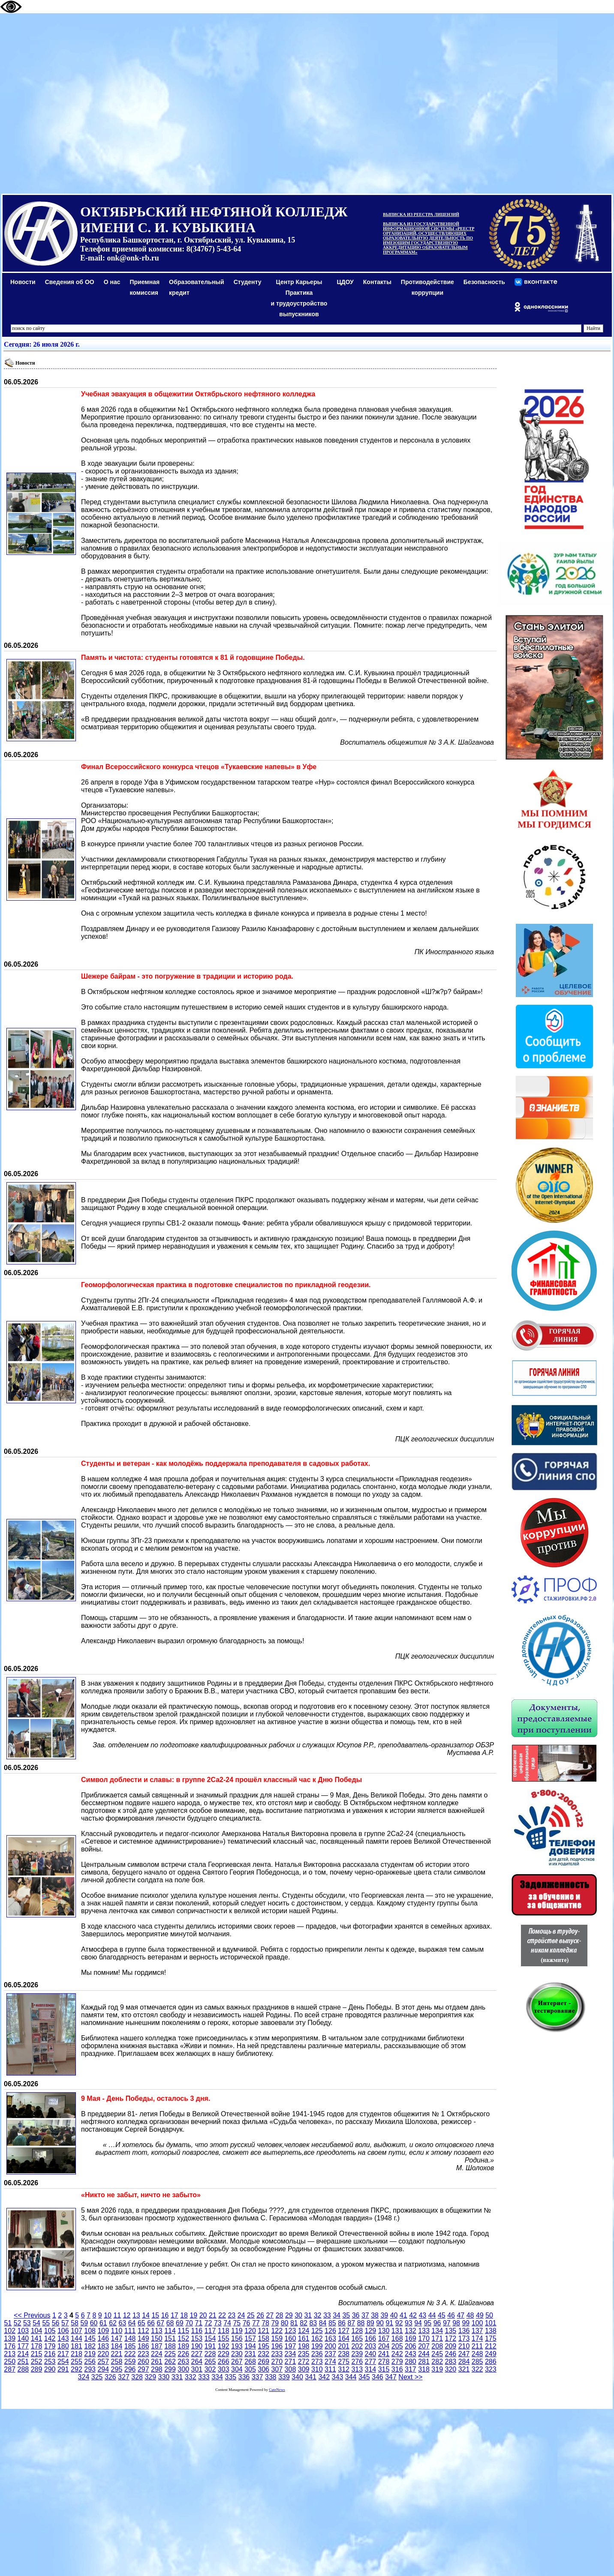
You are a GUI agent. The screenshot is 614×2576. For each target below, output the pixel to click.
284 (464, 2361)
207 (424, 2346)
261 (157, 2361)
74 (227, 2323)
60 (94, 2323)
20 (203, 2315)
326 (110, 2377)
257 (103, 2361)
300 (183, 2369)
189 (183, 2346)
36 (356, 2315)
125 (317, 2330)
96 (437, 2323)
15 (155, 2315)
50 (489, 2315)
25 (251, 2315)
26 (260, 2315)
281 (424, 2361)
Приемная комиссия (145, 287)
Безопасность (484, 282)
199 (317, 2346)
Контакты (377, 282)
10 (107, 2315)
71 (198, 2323)
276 (357, 2361)
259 (130, 2361)
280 (410, 2361)
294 (103, 2369)
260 (143, 2361)
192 (223, 2346)
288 (23, 2369)
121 (263, 2330)
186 (143, 2346)
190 (197, 2346)
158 (263, 2338)
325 (97, 2377)
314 (370, 2369)
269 (263, 2361)
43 (422, 2315)
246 (450, 2353)
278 (384, 2361)
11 (117, 2315)
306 (263, 2369)
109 (103, 2330)
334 (217, 2377)
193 (237, 2346)
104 (36, 2330)
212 (491, 2346)
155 (223, 2338)
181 (76, 2346)
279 (397, 2361)
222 (130, 2353)
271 (290, 2361)
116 (197, 2330)
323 (491, 2369)
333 (204, 2377)
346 (377, 2377)
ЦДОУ (345, 282)
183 (103, 2346)
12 (127, 2315)
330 (164, 2377)
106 (63, 2330)
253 (50, 2361)
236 (317, 2353)
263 (183, 2361)
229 (223, 2353)
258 (117, 2361)
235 (304, 2353)
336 (244, 2377)
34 (336, 2315)
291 (63, 2369)
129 (370, 2330)
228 (210, 2353)
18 (184, 2315)
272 (304, 2361)
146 (103, 2338)
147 (117, 2338)
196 (277, 2346)
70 (189, 2323)
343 (337, 2377)
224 (157, 2353)
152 (183, 2338)
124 (304, 2330)
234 (290, 2353)
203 (370, 2346)
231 (250, 2353)
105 (50, 2330)
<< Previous (32, 2315)
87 (351, 2323)
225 (170, 2353)
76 (246, 2323)
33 (327, 2315)
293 (90, 2369)
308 (290, 2369)
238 (343, 2353)
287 (9, 2369)
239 (357, 2353)
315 (384, 2369)
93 (408, 2323)
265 (210, 2361)
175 (491, 2338)
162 (317, 2338)
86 (342, 2323)
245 (437, 2353)
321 (464, 2369)
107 (76, 2330)
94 (418, 2323)
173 (464, 2338)
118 (223, 2330)
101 (491, 2323)
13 (136, 2315)
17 (174, 2315)
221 (117, 2353)
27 (270, 2315)
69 (180, 2323)
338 (271, 2377)
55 (46, 2323)
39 (384, 2315)
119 (237, 2330)
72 (208, 2323)
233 (277, 2353)
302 (210, 2369)
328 (137, 2377)
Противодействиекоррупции (427, 287)
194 (250, 2346)
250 (9, 2361)
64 (132, 2323)
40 (394, 2315)
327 (123, 2377)
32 (318, 2315)
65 (141, 2323)
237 (330, 2353)
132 (410, 2330)
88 (361, 2323)
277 (370, 2361)
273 (317, 2361)
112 (143, 2330)
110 (117, 2330)
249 (491, 2353)
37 (365, 2315)
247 (464, 2353)
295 (117, 2369)
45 (441, 2315)
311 (330, 2369)
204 (384, 2346)
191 (210, 2346)
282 (437, 2361)
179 (50, 2346)
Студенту (248, 282)
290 (50, 2369)
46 (451, 2315)
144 (76, 2338)
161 (304, 2338)
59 (84, 2323)
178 (36, 2346)
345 (364, 2377)
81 (294, 2323)
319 (437, 2369)
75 (237, 2323)
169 (410, 2338)
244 (424, 2353)
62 (113, 2323)
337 (257, 2377)
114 (170, 2330)
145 (90, 2338)
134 (437, 2330)
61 (103, 2323)
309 (304, 2369)
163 (330, 2338)
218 (76, 2353)
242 (397, 2353)
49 (480, 2315)
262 (170, 2361)
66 (151, 2323)
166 (370, 2338)
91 (389, 2323)
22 (222, 2315)
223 (143, 2353)
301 (197, 2369)
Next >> (410, 2377)
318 (424, 2369)
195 (263, 2346)
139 (9, 2338)
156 (237, 2338)
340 (297, 2377)
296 (130, 2369)
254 (63, 2361)
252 (36, 2361)
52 (17, 2323)
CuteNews (277, 2389)
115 (183, 2330)
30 (298, 2315)
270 (277, 2361)
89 (370, 2323)
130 (384, 2330)
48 (470, 2315)
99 (466, 2323)
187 (157, 2346)
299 (170, 2369)
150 (157, 2338)
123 (290, 2330)
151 (170, 2338)
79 (275, 2323)
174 (477, 2338)
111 (130, 2330)
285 (477, 2361)
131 (397, 2330)
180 (63, 2346)
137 (477, 2330)
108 (90, 2330)
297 (143, 2369)
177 (23, 2346)
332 (190, 2377)
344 (351, 2377)
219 (90, 2353)
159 (277, 2338)
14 (146, 2315)
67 (160, 2323)
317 (410, 2369)
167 (384, 2338)
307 (277, 2369)
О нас (112, 282)
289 (36, 2369)
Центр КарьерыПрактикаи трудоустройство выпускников (299, 298)
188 (170, 2346)
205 (397, 2346)
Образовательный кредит (196, 287)
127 (343, 2330)
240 (370, 2353)
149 (143, 2338)
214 (23, 2353)
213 (9, 2353)
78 (265, 2323)
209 (450, 2346)
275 (343, 2361)
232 (263, 2353)
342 (324, 2377)
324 (84, 2377)
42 (413, 2315)
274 (330, 2361)
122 (277, 2330)
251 (23, 2361)
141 (36, 2338)
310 (317, 2369)
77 (256, 2323)
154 (210, 2338)
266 (223, 2361)
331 (177, 2377)
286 (491, 2361)
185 (130, 2346)
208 (437, 2346)
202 (357, 2346)
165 (357, 2338)
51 (8, 2323)
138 (491, 2330)
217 (63, 2353)
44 (432, 2315)
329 (150, 2377)
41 (403, 2315)
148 (130, 2338)
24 (241, 2315)
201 (343, 2346)
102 (9, 2330)
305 (250, 2369)
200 (330, 2346)
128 (357, 2330)
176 (9, 2346)
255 (76, 2361)
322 (477, 2369)
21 (213, 2315)
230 (237, 2353)
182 (90, 2346)
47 (460, 2315)
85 (332, 2323)
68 (170, 2323)
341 (310, 2377)
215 (36, 2353)
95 (427, 2323)
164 (343, 2338)
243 (410, 2353)
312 (343, 2369)
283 (450, 2361)
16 (165, 2315)
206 (410, 2346)
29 (289, 2315)
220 (103, 2353)
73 (218, 2323)
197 (290, 2346)
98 (456, 2323)
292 (76, 2369)
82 (303, 2323)
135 (450, 2330)
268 (250, 2361)
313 (357, 2369)
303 (223, 2369)
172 (450, 2338)
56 (56, 2323)
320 (450, 2369)
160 (290, 2338)
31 (308, 2315)
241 (384, 2353)
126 (330, 2330)
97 (447, 2323)
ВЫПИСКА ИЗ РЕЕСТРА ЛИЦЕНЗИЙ (421, 214)
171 (437, 2338)
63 (122, 2323)
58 (74, 2323)
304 (237, 2369)
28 (279, 2315)
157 (250, 2338)
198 (304, 2346)
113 (157, 2330)
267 (237, 2361)
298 (157, 2369)
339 (284, 2377)
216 (50, 2353)
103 (23, 2330)
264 (197, 2361)
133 (424, 2330)
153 (197, 2338)
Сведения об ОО (69, 282)
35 (346, 2315)
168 (397, 2338)
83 (313, 2323)
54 (36, 2323)
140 (23, 2338)
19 (193, 2315)
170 (424, 2338)
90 (380, 2323)
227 (197, 2353)
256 (90, 2361)
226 (183, 2353)
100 (477, 2323)
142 (50, 2338)
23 (231, 2315)
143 (63, 2338)
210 (464, 2346)
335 (230, 2377)
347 (391, 2377)
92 (399, 2323)
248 (477, 2353)
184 (117, 2346)
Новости (23, 282)
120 (250, 2330)
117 (210, 2330)
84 (323, 2323)
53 (27, 2323)
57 (65, 2323)
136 (464, 2330)
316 (397, 2369)
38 (375, 2315)
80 (285, 2323)
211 (477, 2346)
